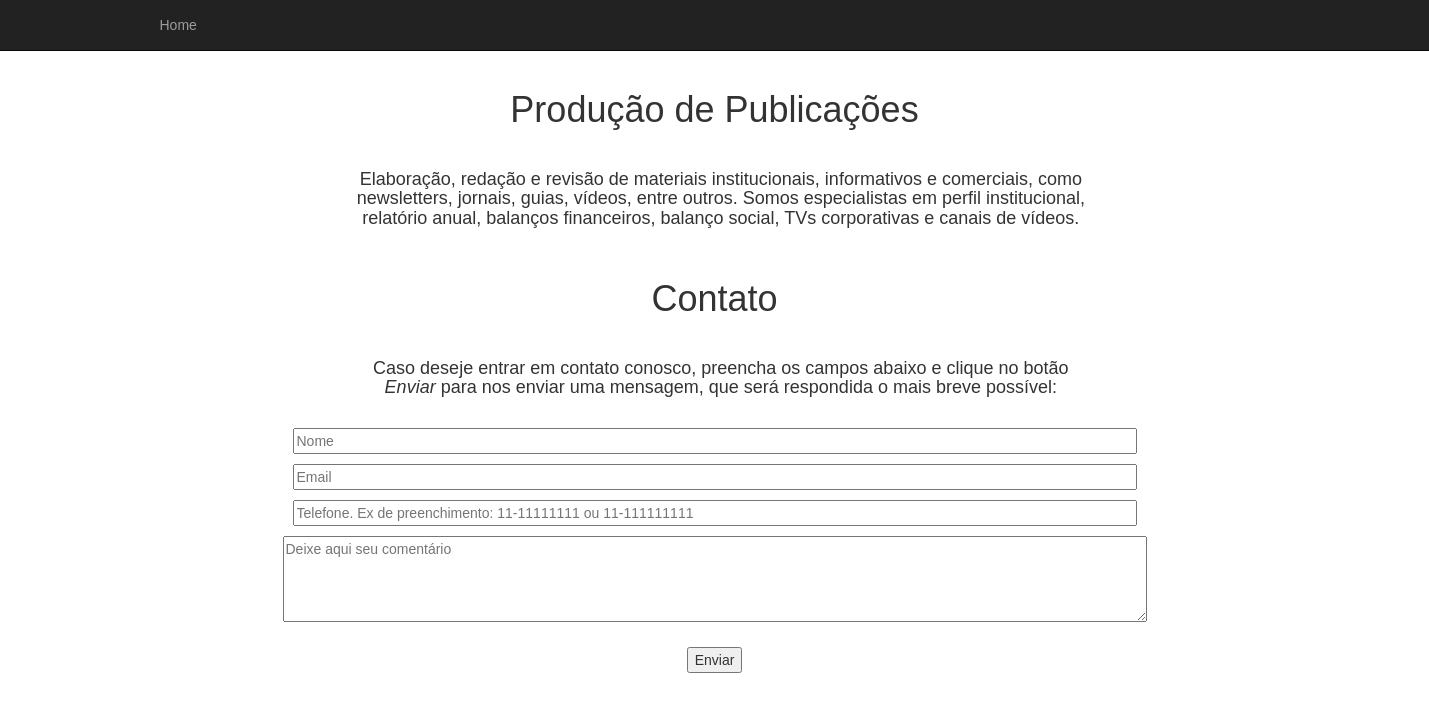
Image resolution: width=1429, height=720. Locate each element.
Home (178, 25)
